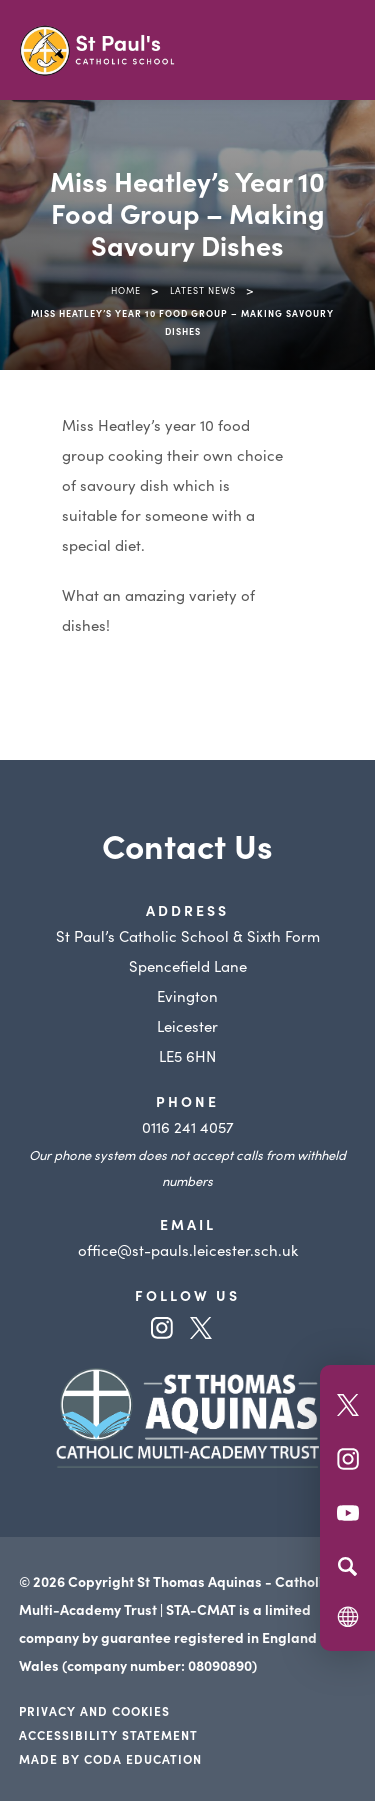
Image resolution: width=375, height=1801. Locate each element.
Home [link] (126, 290)
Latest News (203, 290)
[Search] (347, 1566)
